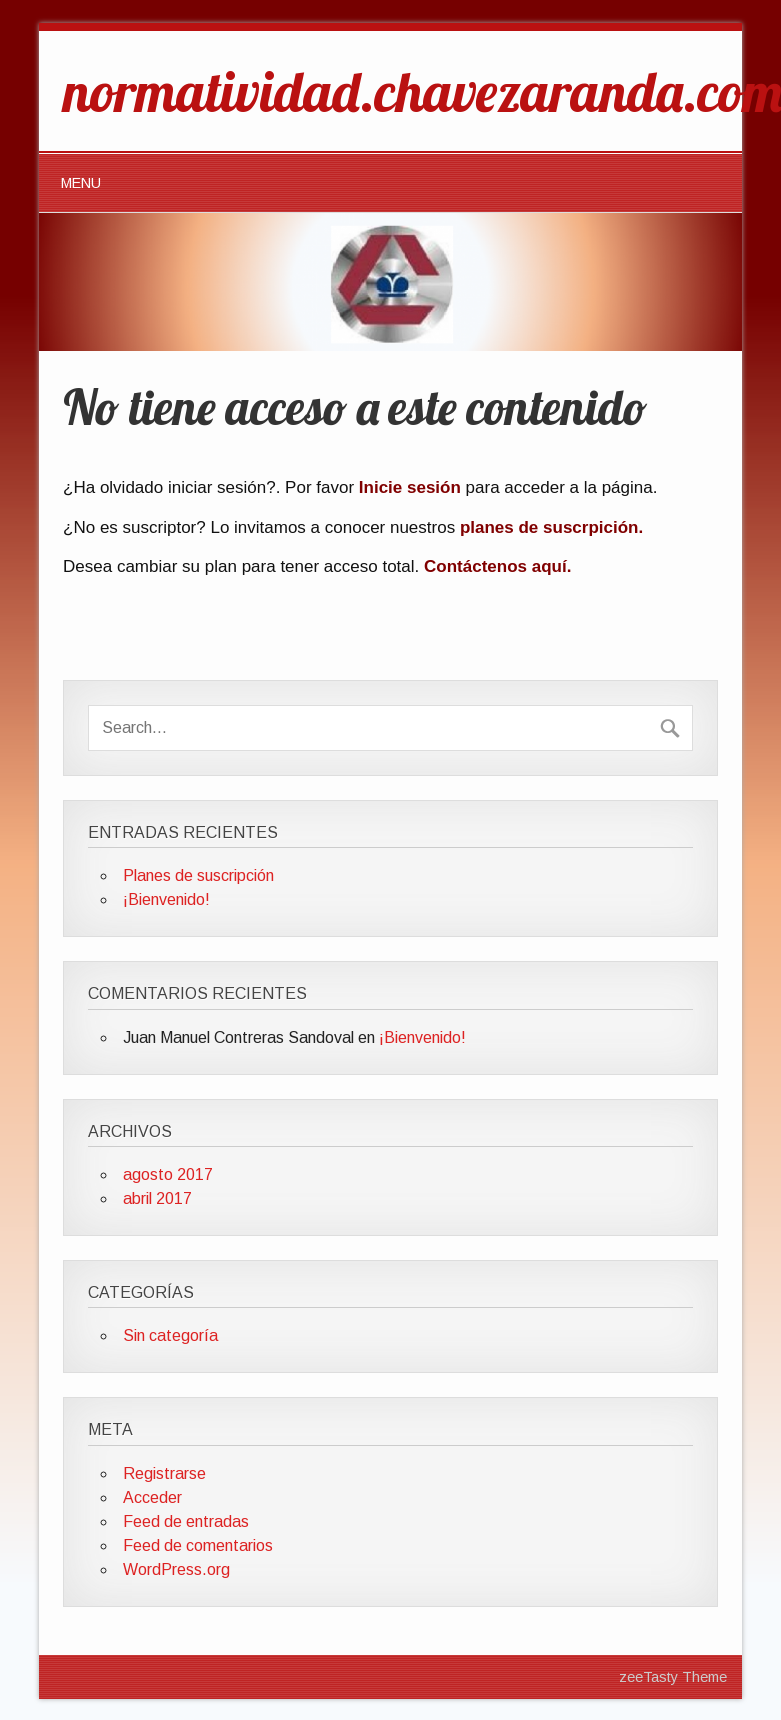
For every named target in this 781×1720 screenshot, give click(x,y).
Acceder (152, 1497)
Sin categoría (170, 1335)
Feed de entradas (186, 1521)
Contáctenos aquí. (497, 566)
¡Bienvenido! (166, 899)
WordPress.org (176, 1569)
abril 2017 (157, 1198)
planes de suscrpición (549, 527)
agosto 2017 (168, 1174)
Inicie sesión (410, 487)
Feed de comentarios (198, 1545)
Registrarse (164, 1473)
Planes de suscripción (198, 875)
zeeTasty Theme (673, 1677)
